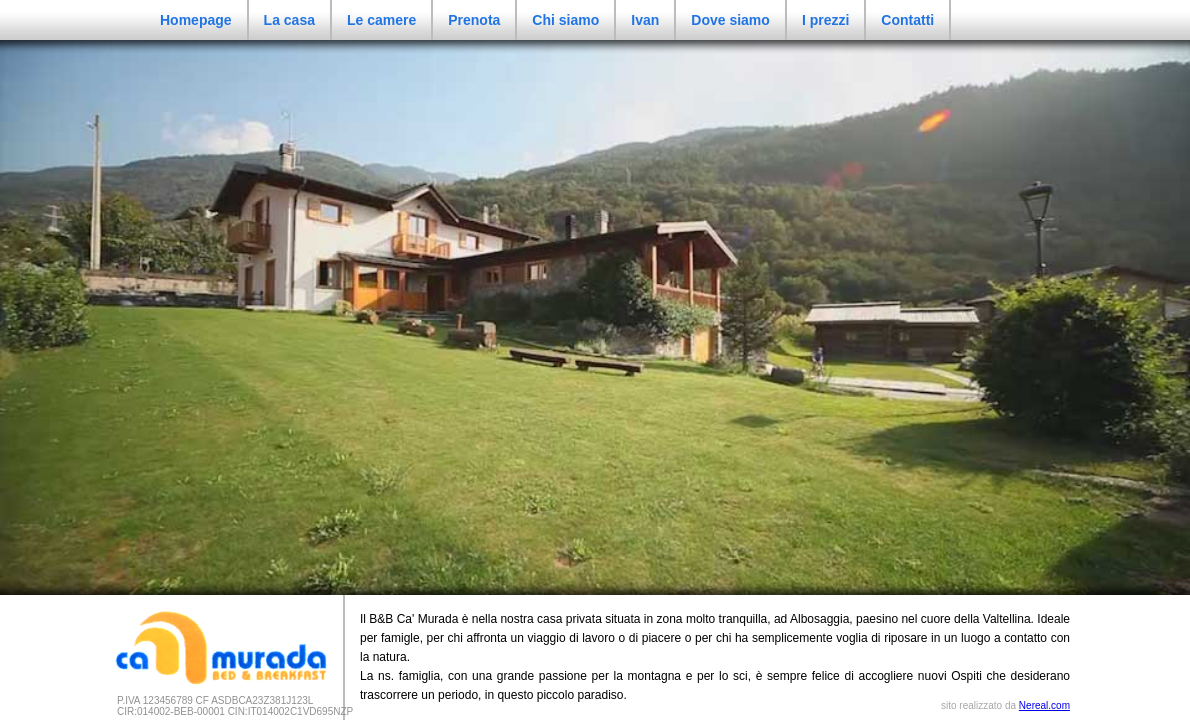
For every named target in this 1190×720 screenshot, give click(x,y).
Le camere (381, 20)
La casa (289, 20)
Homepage (196, 20)
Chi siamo (565, 20)
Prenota (474, 20)
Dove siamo (730, 20)
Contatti (907, 20)
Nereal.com (1044, 705)
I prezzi (825, 20)
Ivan (645, 20)
